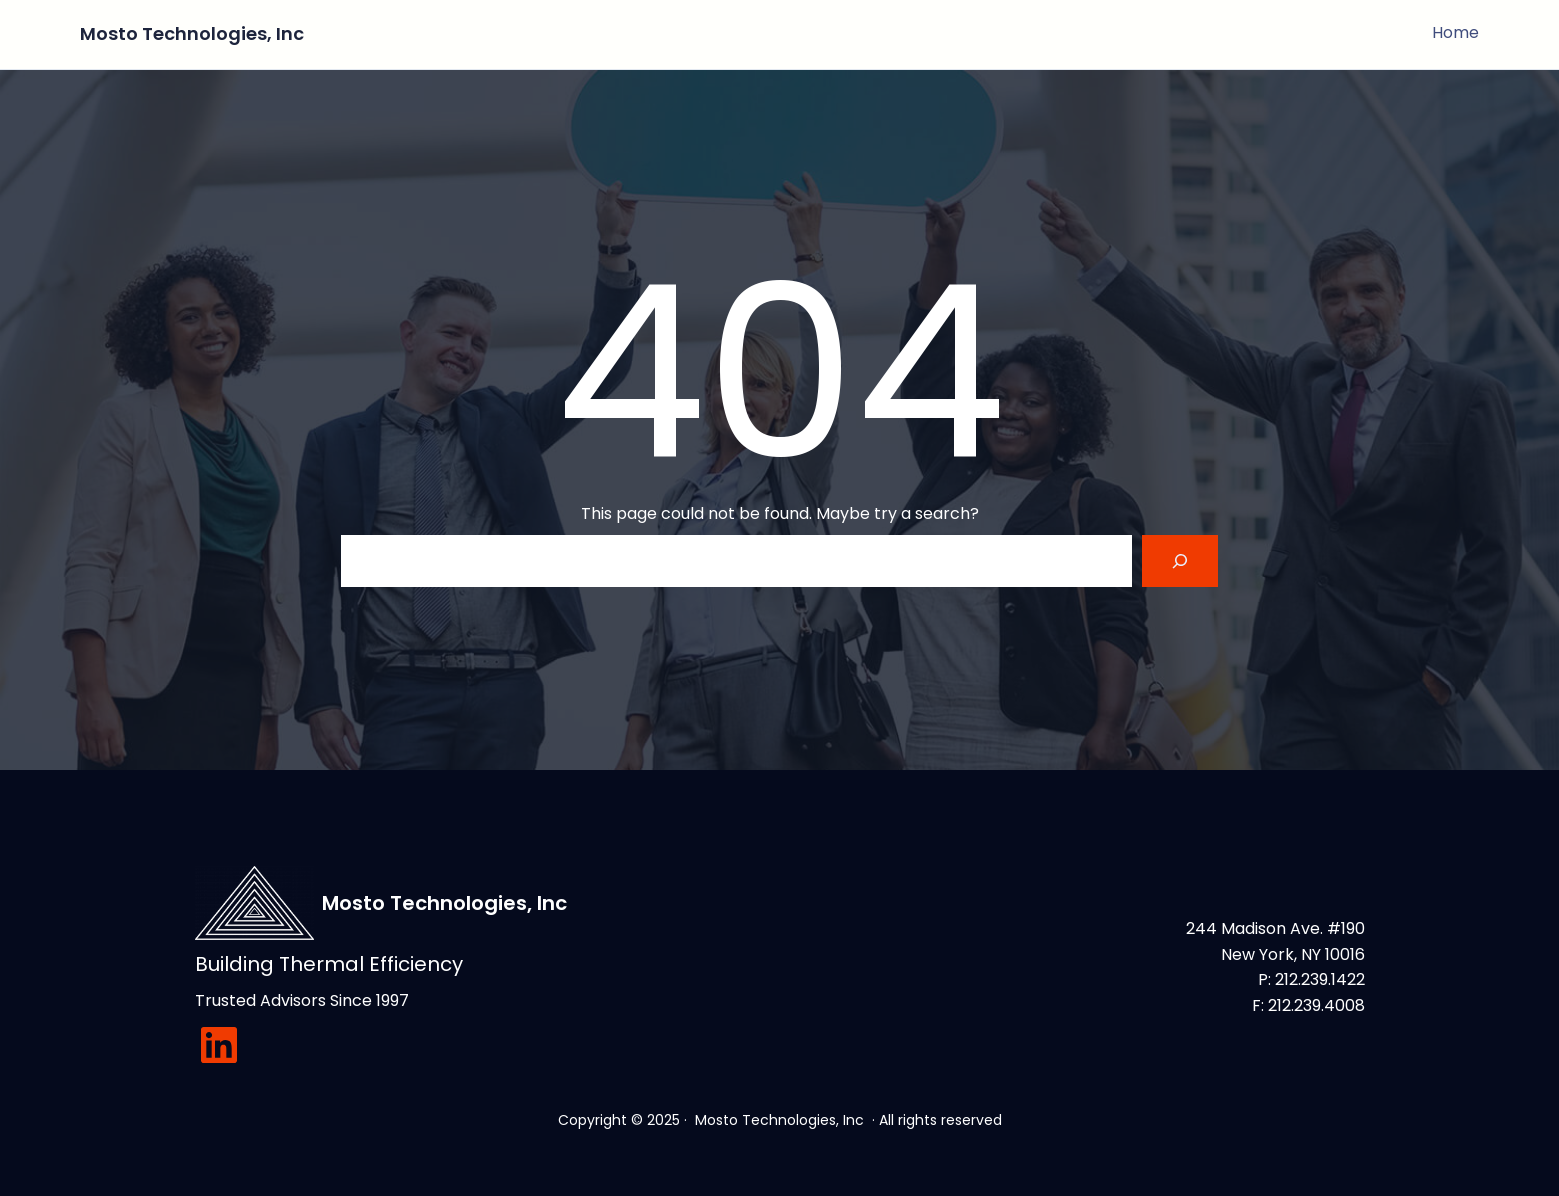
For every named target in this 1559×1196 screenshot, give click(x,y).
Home (1456, 32)
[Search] (1180, 561)
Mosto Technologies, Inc (192, 33)
